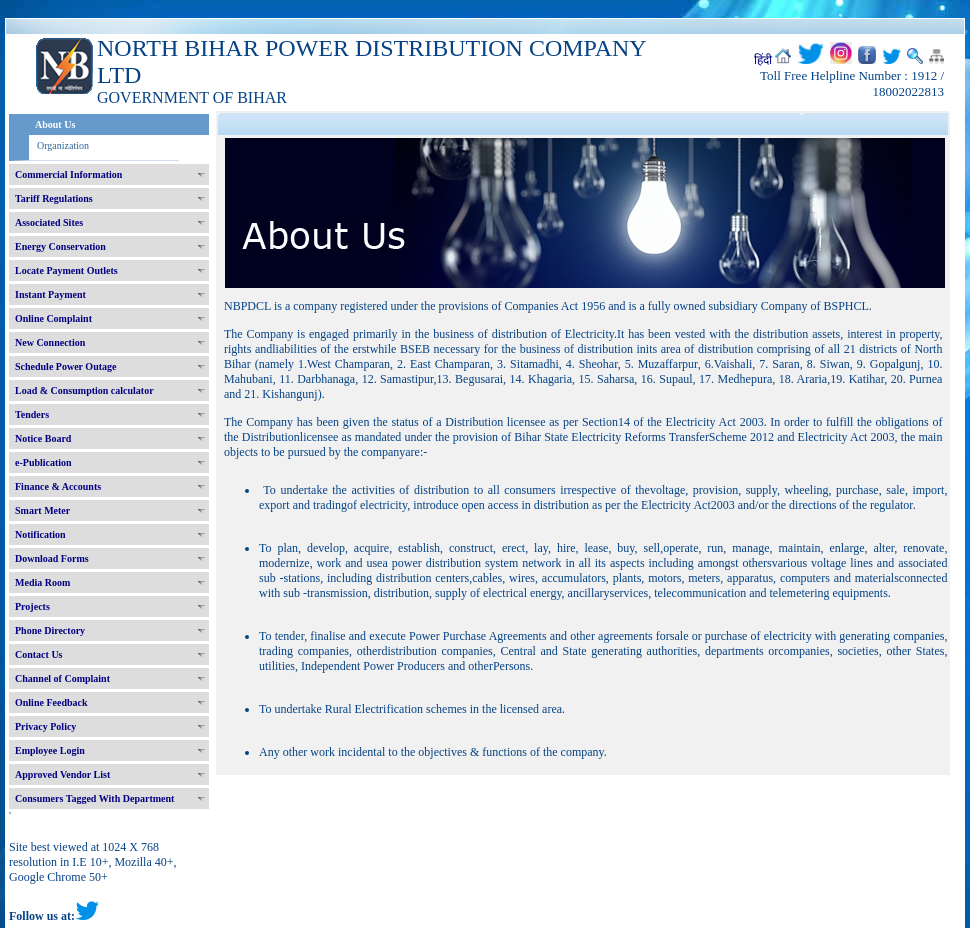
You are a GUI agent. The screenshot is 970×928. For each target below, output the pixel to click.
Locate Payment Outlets (66, 270)
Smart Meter (42, 510)
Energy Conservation (60, 246)
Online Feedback (51, 702)
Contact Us (39, 654)
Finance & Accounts (58, 486)
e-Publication (43, 462)
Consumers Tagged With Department (94, 798)
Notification (40, 534)
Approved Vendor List (62, 774)
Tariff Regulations (54, 198)
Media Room (42, 582)
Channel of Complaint (62, 678)
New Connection (50, 342)
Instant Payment (50, 294)
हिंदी (763, 60)
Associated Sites (49, 222)
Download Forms (52, 558)
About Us (55, 124)
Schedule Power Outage (65, 366)
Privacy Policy (45, 726)
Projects (32, 606)
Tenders (32, 414)
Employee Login (50, 750)
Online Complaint (53, 318)
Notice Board (43, 438)
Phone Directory (50, 630)
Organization (63, 145)
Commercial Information (68, 174)
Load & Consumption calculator (84, 390)
